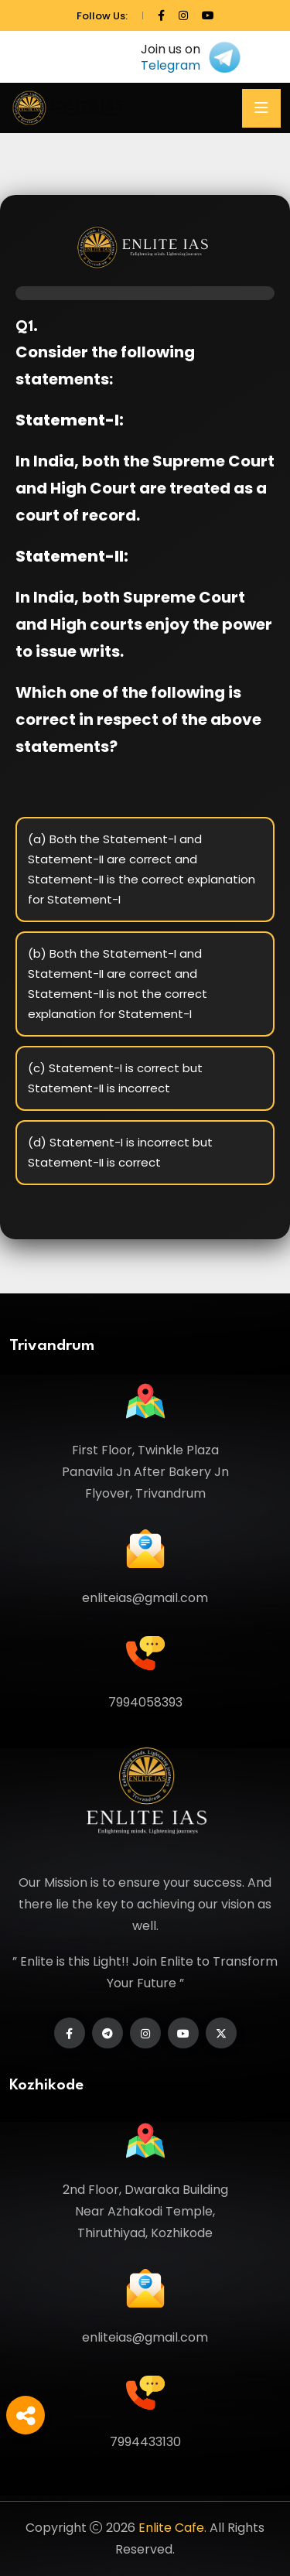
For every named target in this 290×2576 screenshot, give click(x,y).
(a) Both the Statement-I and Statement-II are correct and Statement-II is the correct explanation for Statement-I (141, 869)
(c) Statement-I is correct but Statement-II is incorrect (115, 1078)
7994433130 (145, 2442)
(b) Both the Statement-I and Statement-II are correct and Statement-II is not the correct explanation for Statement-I (117, 983)
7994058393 (145, 1702)
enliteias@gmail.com (145, 1598)
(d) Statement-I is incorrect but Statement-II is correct (120, 1152)
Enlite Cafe (171, 2528)
